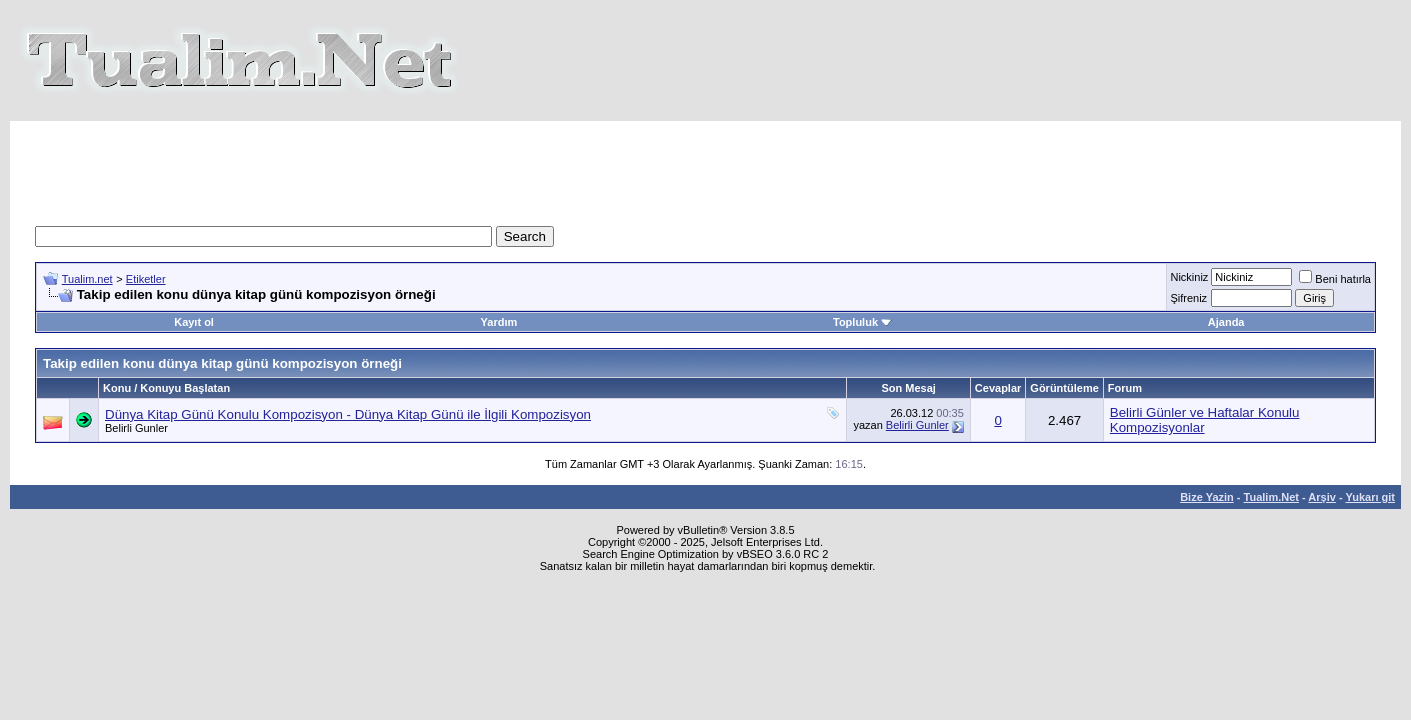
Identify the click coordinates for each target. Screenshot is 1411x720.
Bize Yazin (1207, 497)
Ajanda (1226, 322)
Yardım (499, 322)
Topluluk (862, 322)
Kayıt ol (194, 322)
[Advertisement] (706, 166)
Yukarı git (1370, 497)
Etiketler (146, 279)
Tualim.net (87, 279)
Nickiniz (1189, 277)
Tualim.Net (1271, 497)
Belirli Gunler (136, 428)
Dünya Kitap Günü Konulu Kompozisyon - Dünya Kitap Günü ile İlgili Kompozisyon (348, 414)
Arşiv (1322, 497)
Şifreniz (1188, 298)
